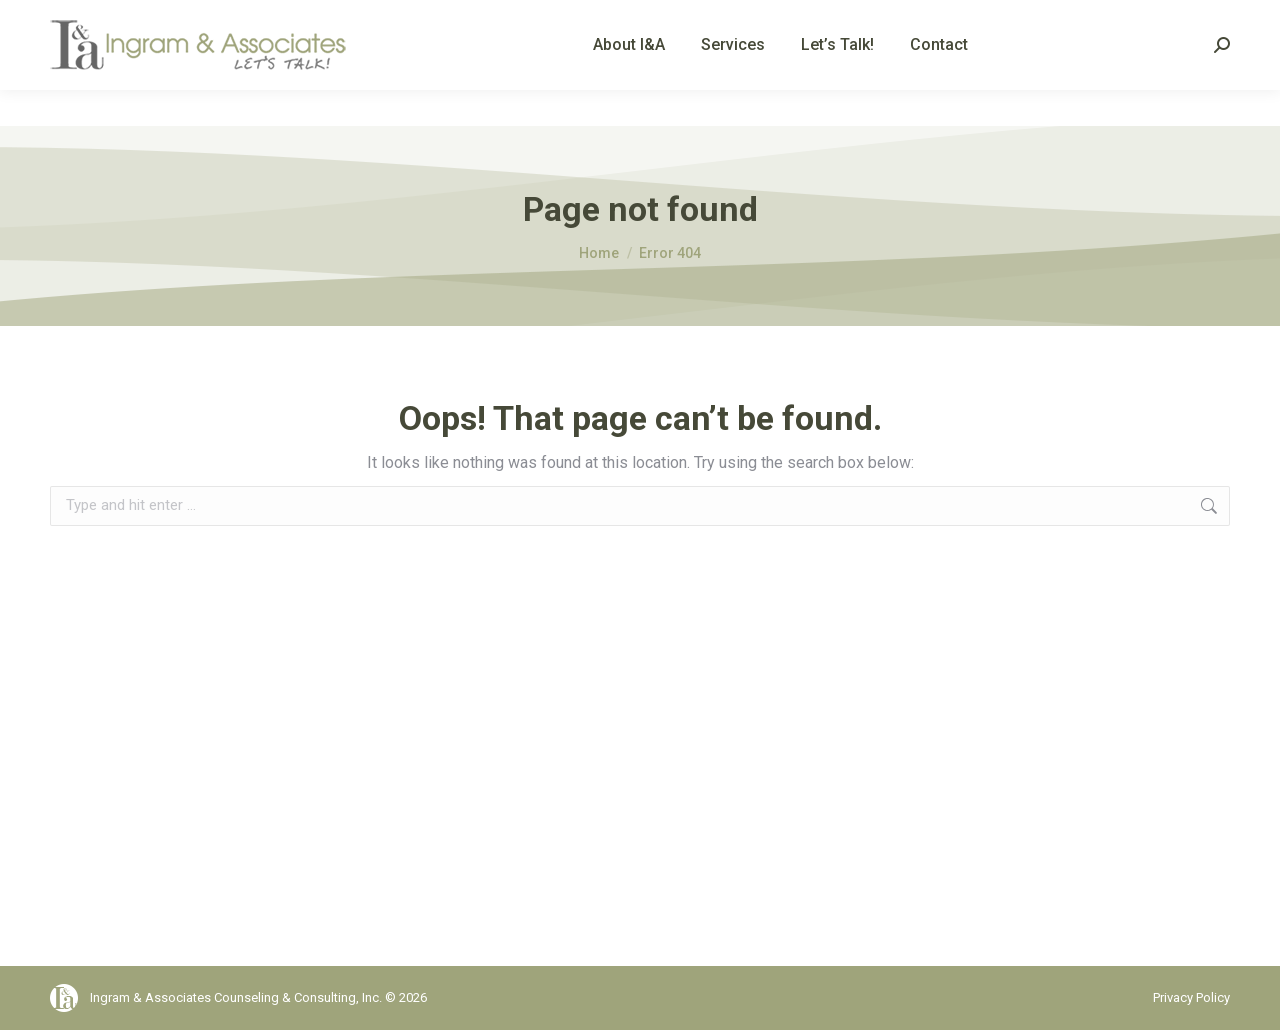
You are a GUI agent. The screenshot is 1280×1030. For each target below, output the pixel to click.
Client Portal (1196, 18)
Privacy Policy (1191, 997)
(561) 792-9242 (118, 18)
